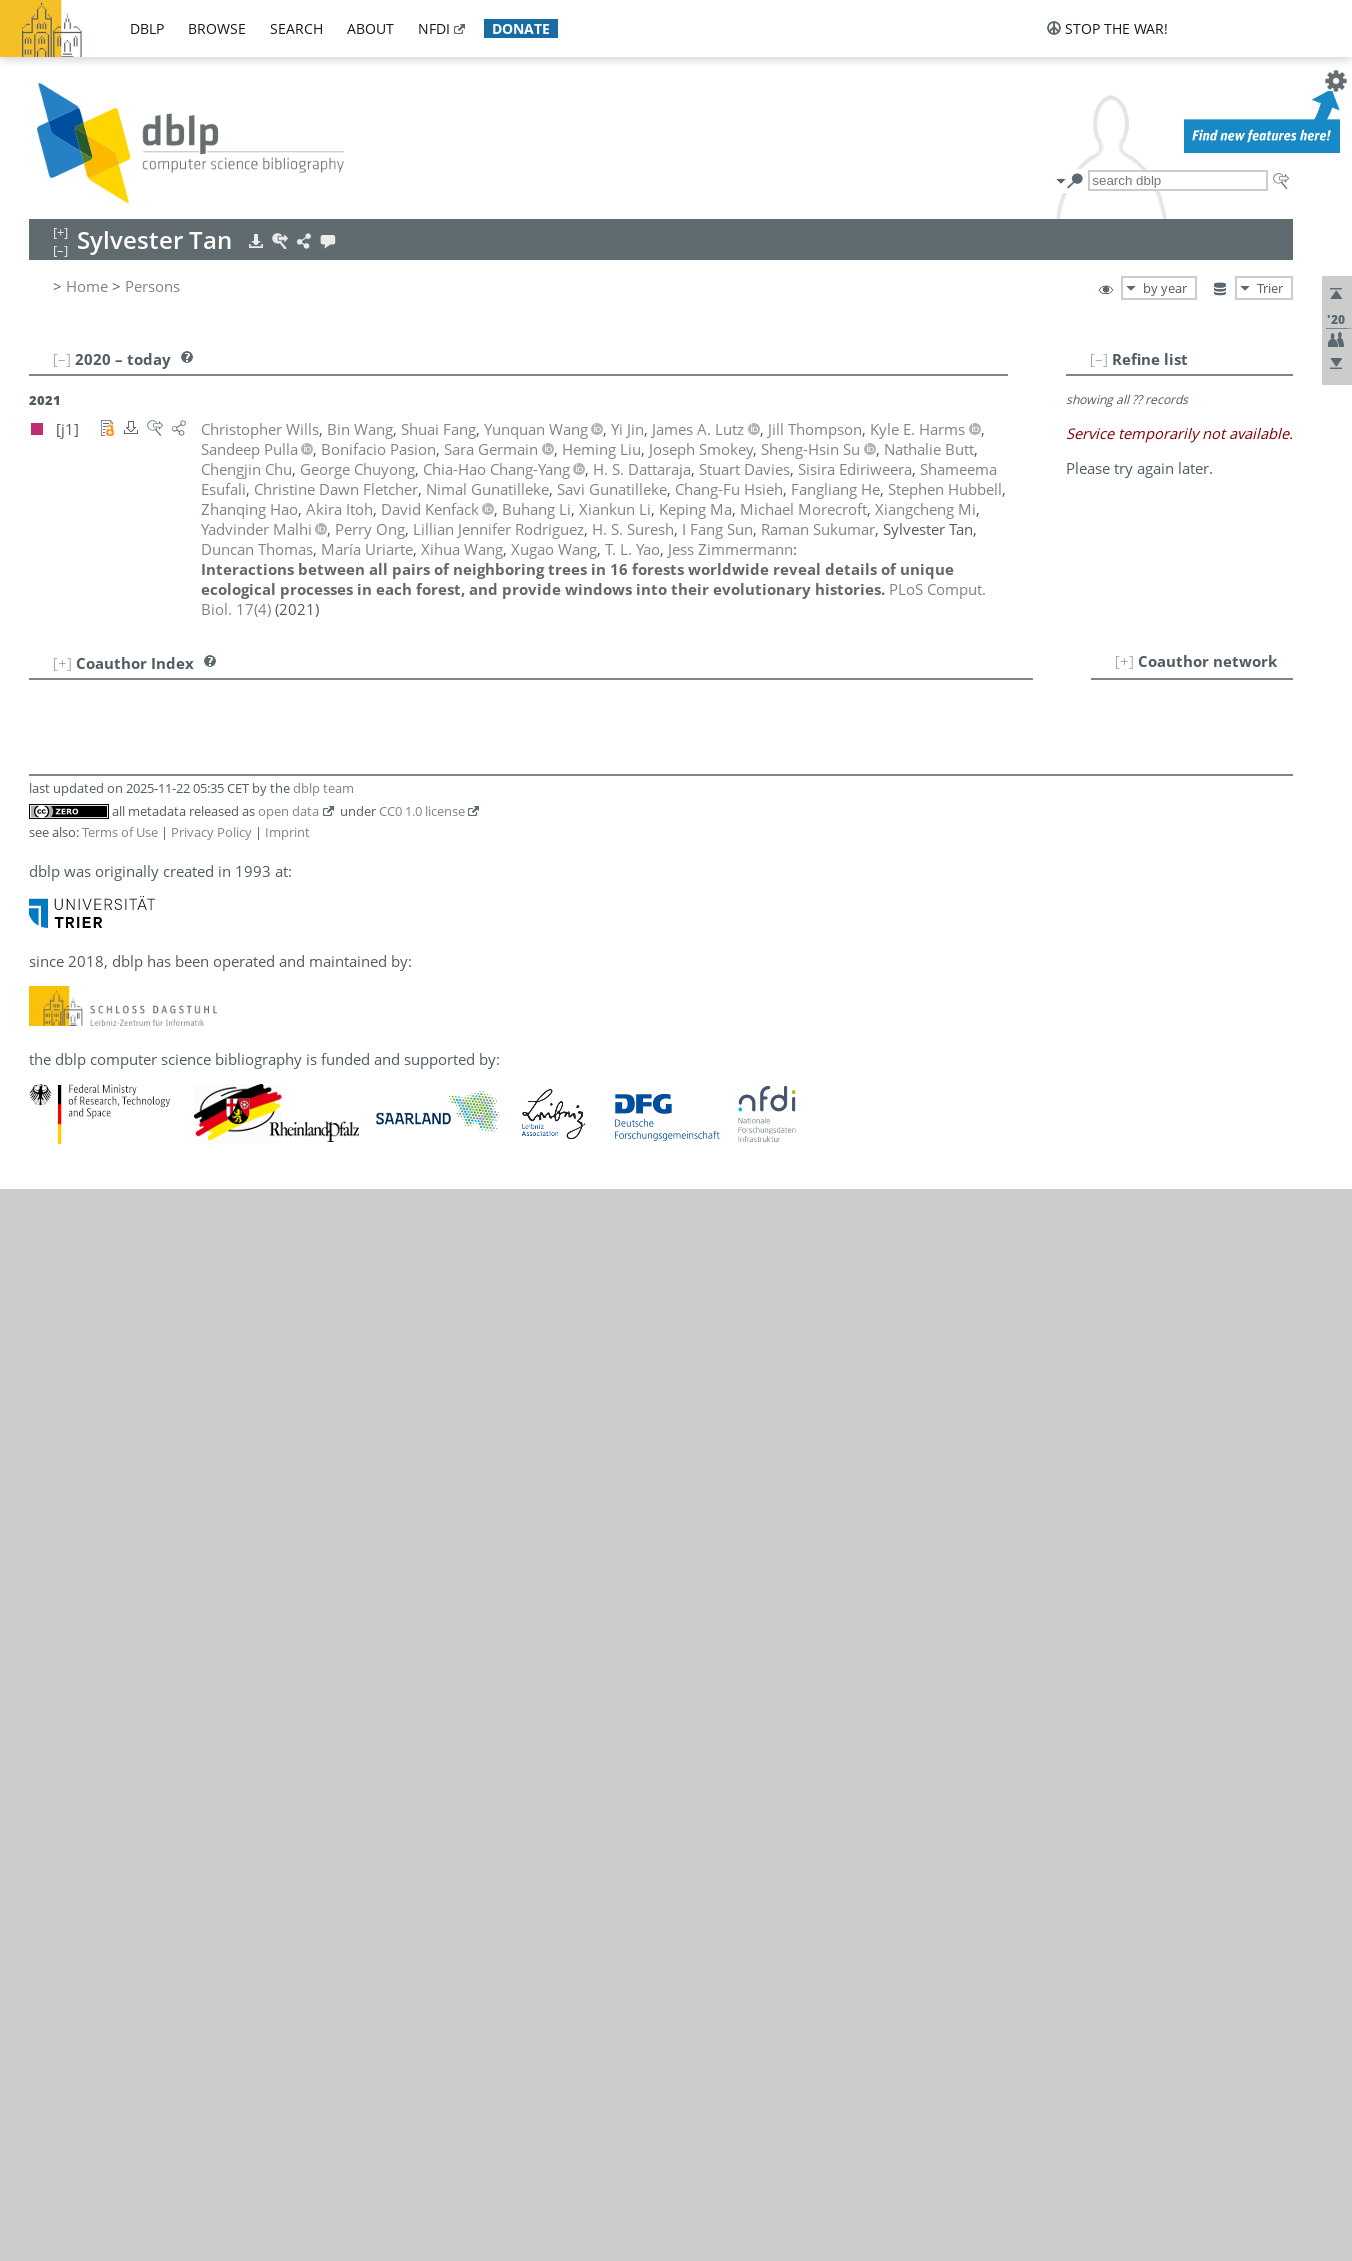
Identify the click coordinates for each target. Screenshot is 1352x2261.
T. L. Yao (118, 1718)
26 (54, 1256)
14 (54, 992)
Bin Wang (124, 1608)
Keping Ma (127, 1256)
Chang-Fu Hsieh (145, 1058)
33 (54, 1410)
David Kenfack (140, 1146)
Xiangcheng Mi (141, 1300)
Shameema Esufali (154, 860)
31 (54, 1366)
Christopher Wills (150, 1696)
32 (54, 1388)
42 (54, 1608)
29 (54, 1322)
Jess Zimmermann (153, 1740)
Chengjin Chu (136, 750)
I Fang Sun (126, 1498)
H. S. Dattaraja (140, 794)
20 (54, 1124)
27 (54, 1278)
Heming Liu (130, 1212)
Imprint (287, 1904)
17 (54, 1058)
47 (54, 1718)
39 (54, 1542)
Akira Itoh (124, 1102)
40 (54, 1564)
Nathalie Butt (136, 706)
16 (54, 1036)
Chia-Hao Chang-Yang (164, 728)
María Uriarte (137, 1586)
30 (54, 1344)
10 (54, 904)
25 (54, 1234)
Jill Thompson (138, 1564)
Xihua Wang (132, 1630)
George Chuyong (148, 772)
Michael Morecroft (154, 1322)
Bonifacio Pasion (148, 1366)
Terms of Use (120, 1904)
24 (54, 1212)
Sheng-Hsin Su (140, 1454)
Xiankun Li (127, 1190)
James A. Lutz (137, 1234)
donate (521, 28)
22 (54, 1168)
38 (54, 1520)
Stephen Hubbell (148, 1080)
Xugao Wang (134, 1652)
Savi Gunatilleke (146, 970)
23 (54, 1190)
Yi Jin (107, 1124)
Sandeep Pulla (139, 1388)
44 (54, 1652)
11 (54, 926)
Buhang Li (125, 1168)
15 (54, 1014)
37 (54, 1498)
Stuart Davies (136, 816)
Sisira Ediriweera (148, 838)
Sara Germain (138, 926)
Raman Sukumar (148, 1476)
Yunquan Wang (143, 1674)
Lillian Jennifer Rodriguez (176, 1410)
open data (288, 1883)
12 (54, 948)
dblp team (323, 1860)
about (370, 28)
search (296, 28)
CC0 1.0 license (422, 1883)
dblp (147, 28)
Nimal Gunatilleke (152, 948)
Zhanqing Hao (139, 992)
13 (54, 970)
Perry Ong (126, 1344)
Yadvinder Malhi (146, 1278)
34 (54, 1432)
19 (54, 1102)
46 (54, 1696)
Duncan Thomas (147, 1542)
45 (54, 1674)
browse (217, 28)
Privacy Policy (211, 1904)
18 (54, 1080)
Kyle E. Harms (138, 1014)
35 (54, 1454)
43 (54, 1630)
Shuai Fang (128, 882)
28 (54, 1300)
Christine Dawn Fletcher (173, 904)
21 (54, 1146)
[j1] (281, 706)
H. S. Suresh (132, 1520)
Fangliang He (135, 1036)
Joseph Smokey (143, 1432)
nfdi (434, 28)
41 (54, 1586)
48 (54, 1740)
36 (54, 1476)
